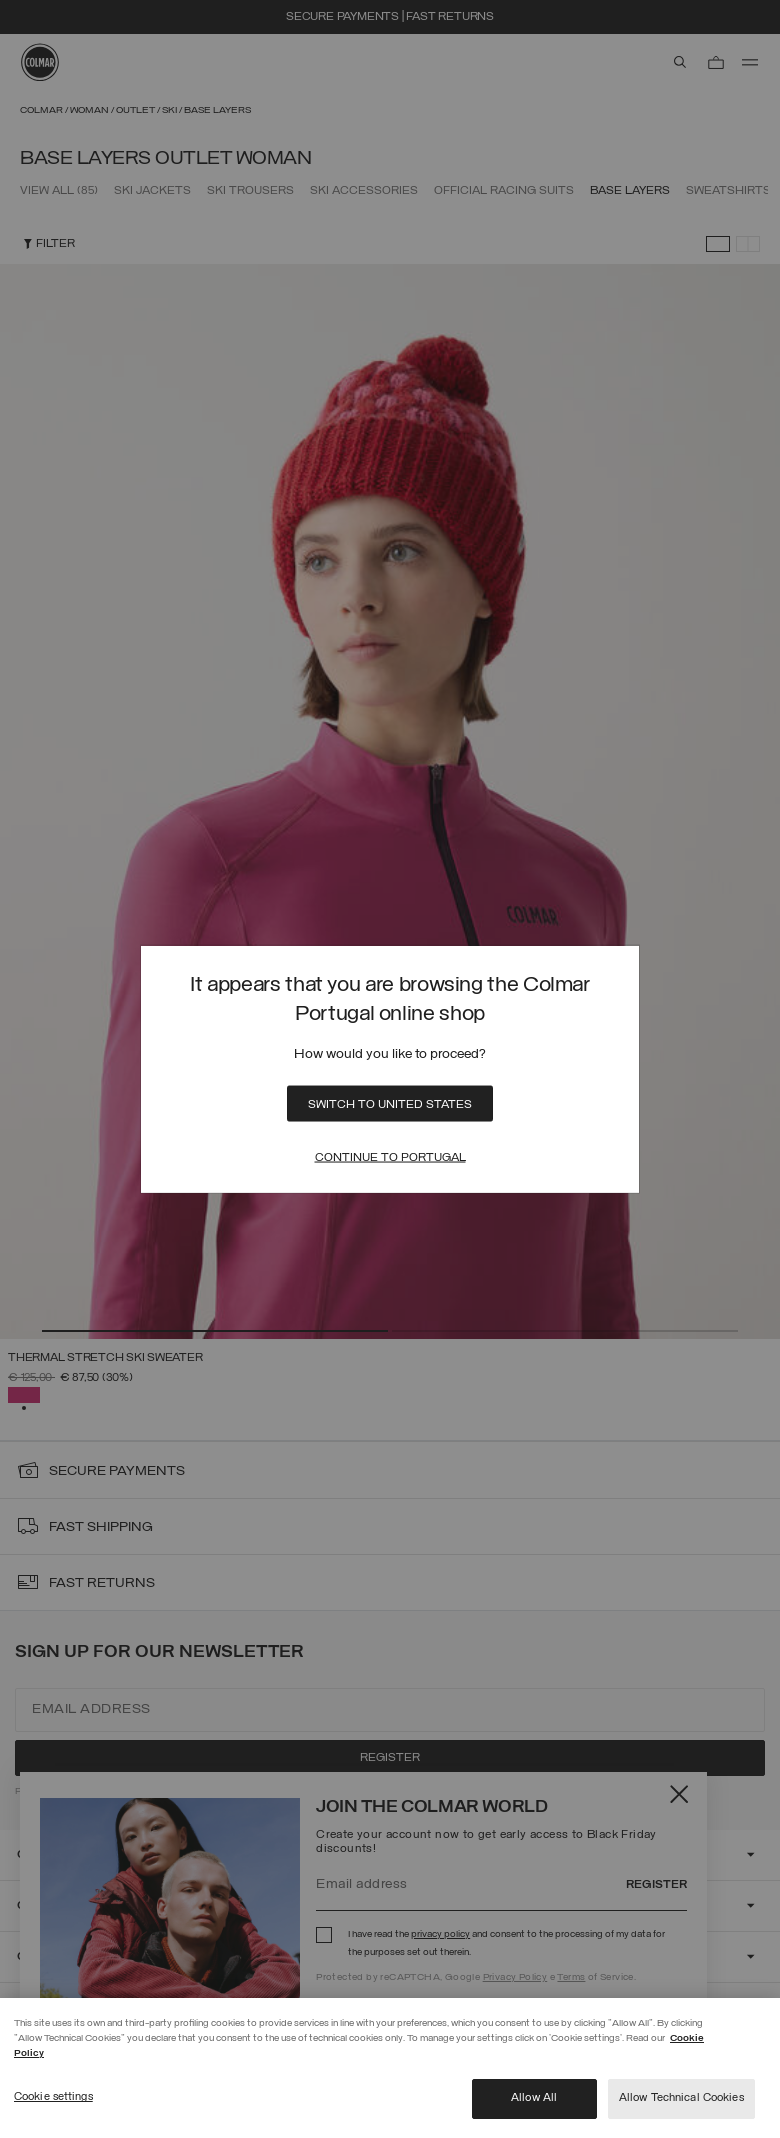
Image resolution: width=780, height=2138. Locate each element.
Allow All (534, 2098)
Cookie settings (53, 2097)
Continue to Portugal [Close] (390, 1157)
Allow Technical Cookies (681, 2098)
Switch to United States (390, 1104)
